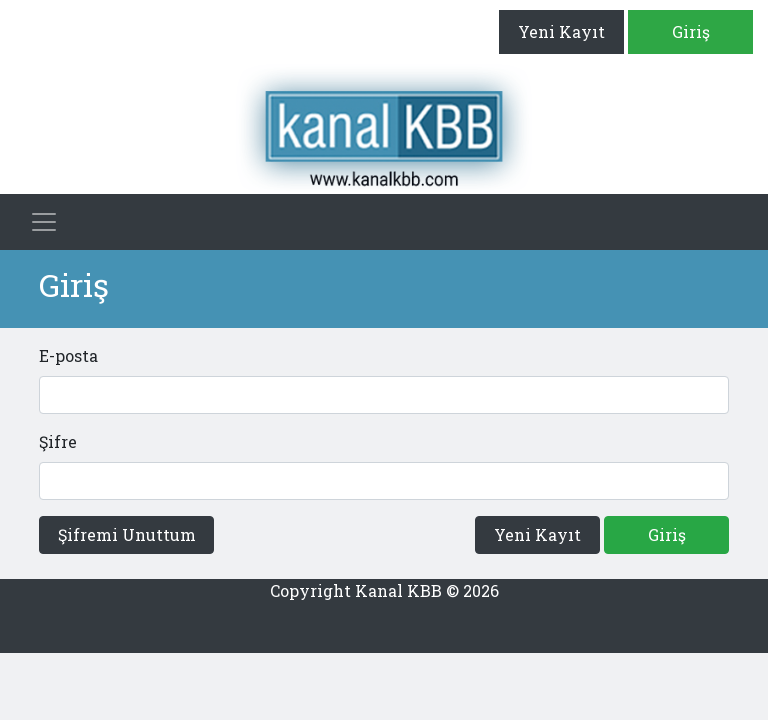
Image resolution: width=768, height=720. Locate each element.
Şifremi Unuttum (127, 534)
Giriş (691, 31)
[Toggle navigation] (44, 222)
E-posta (68, 355)
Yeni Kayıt (561, 31)
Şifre (58, 441)
